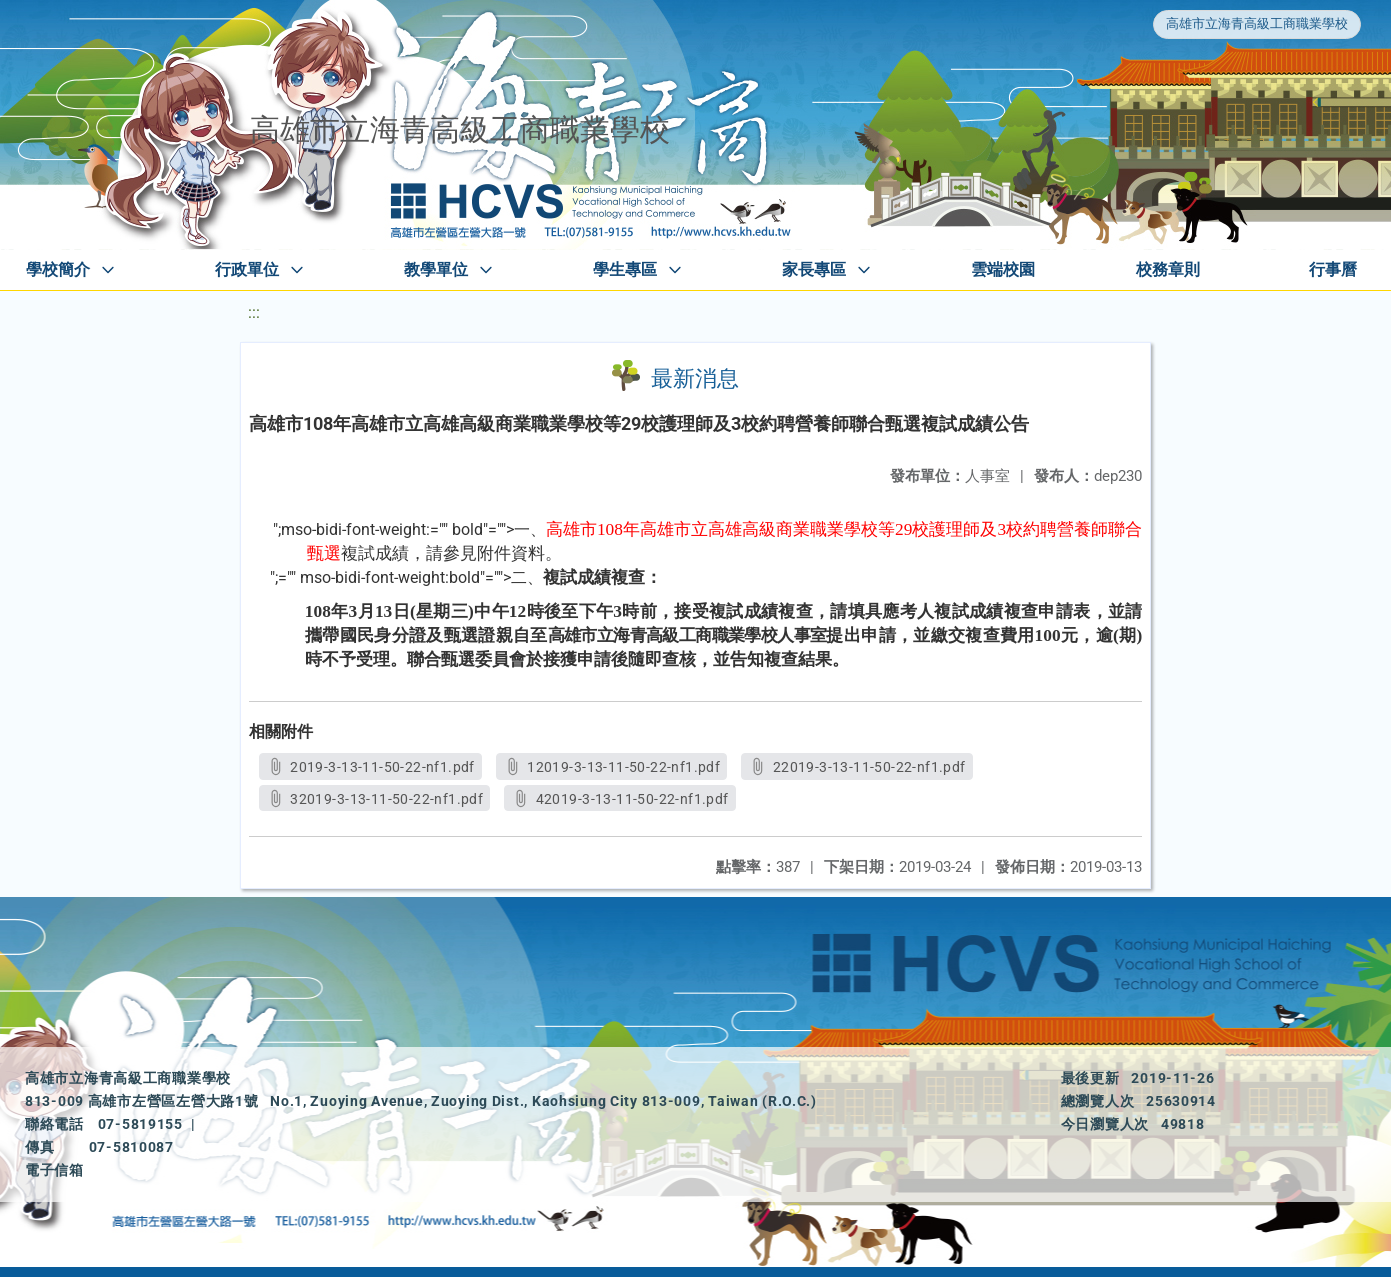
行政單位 (247, 269)
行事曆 (1333, 269)
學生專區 (625, 269)
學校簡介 (58, 269)
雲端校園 (1003, 269)
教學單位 (436, 269)
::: (254, 312)
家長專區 (814, 269)
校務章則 (1168, 269)
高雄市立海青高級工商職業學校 (1257, 23)
